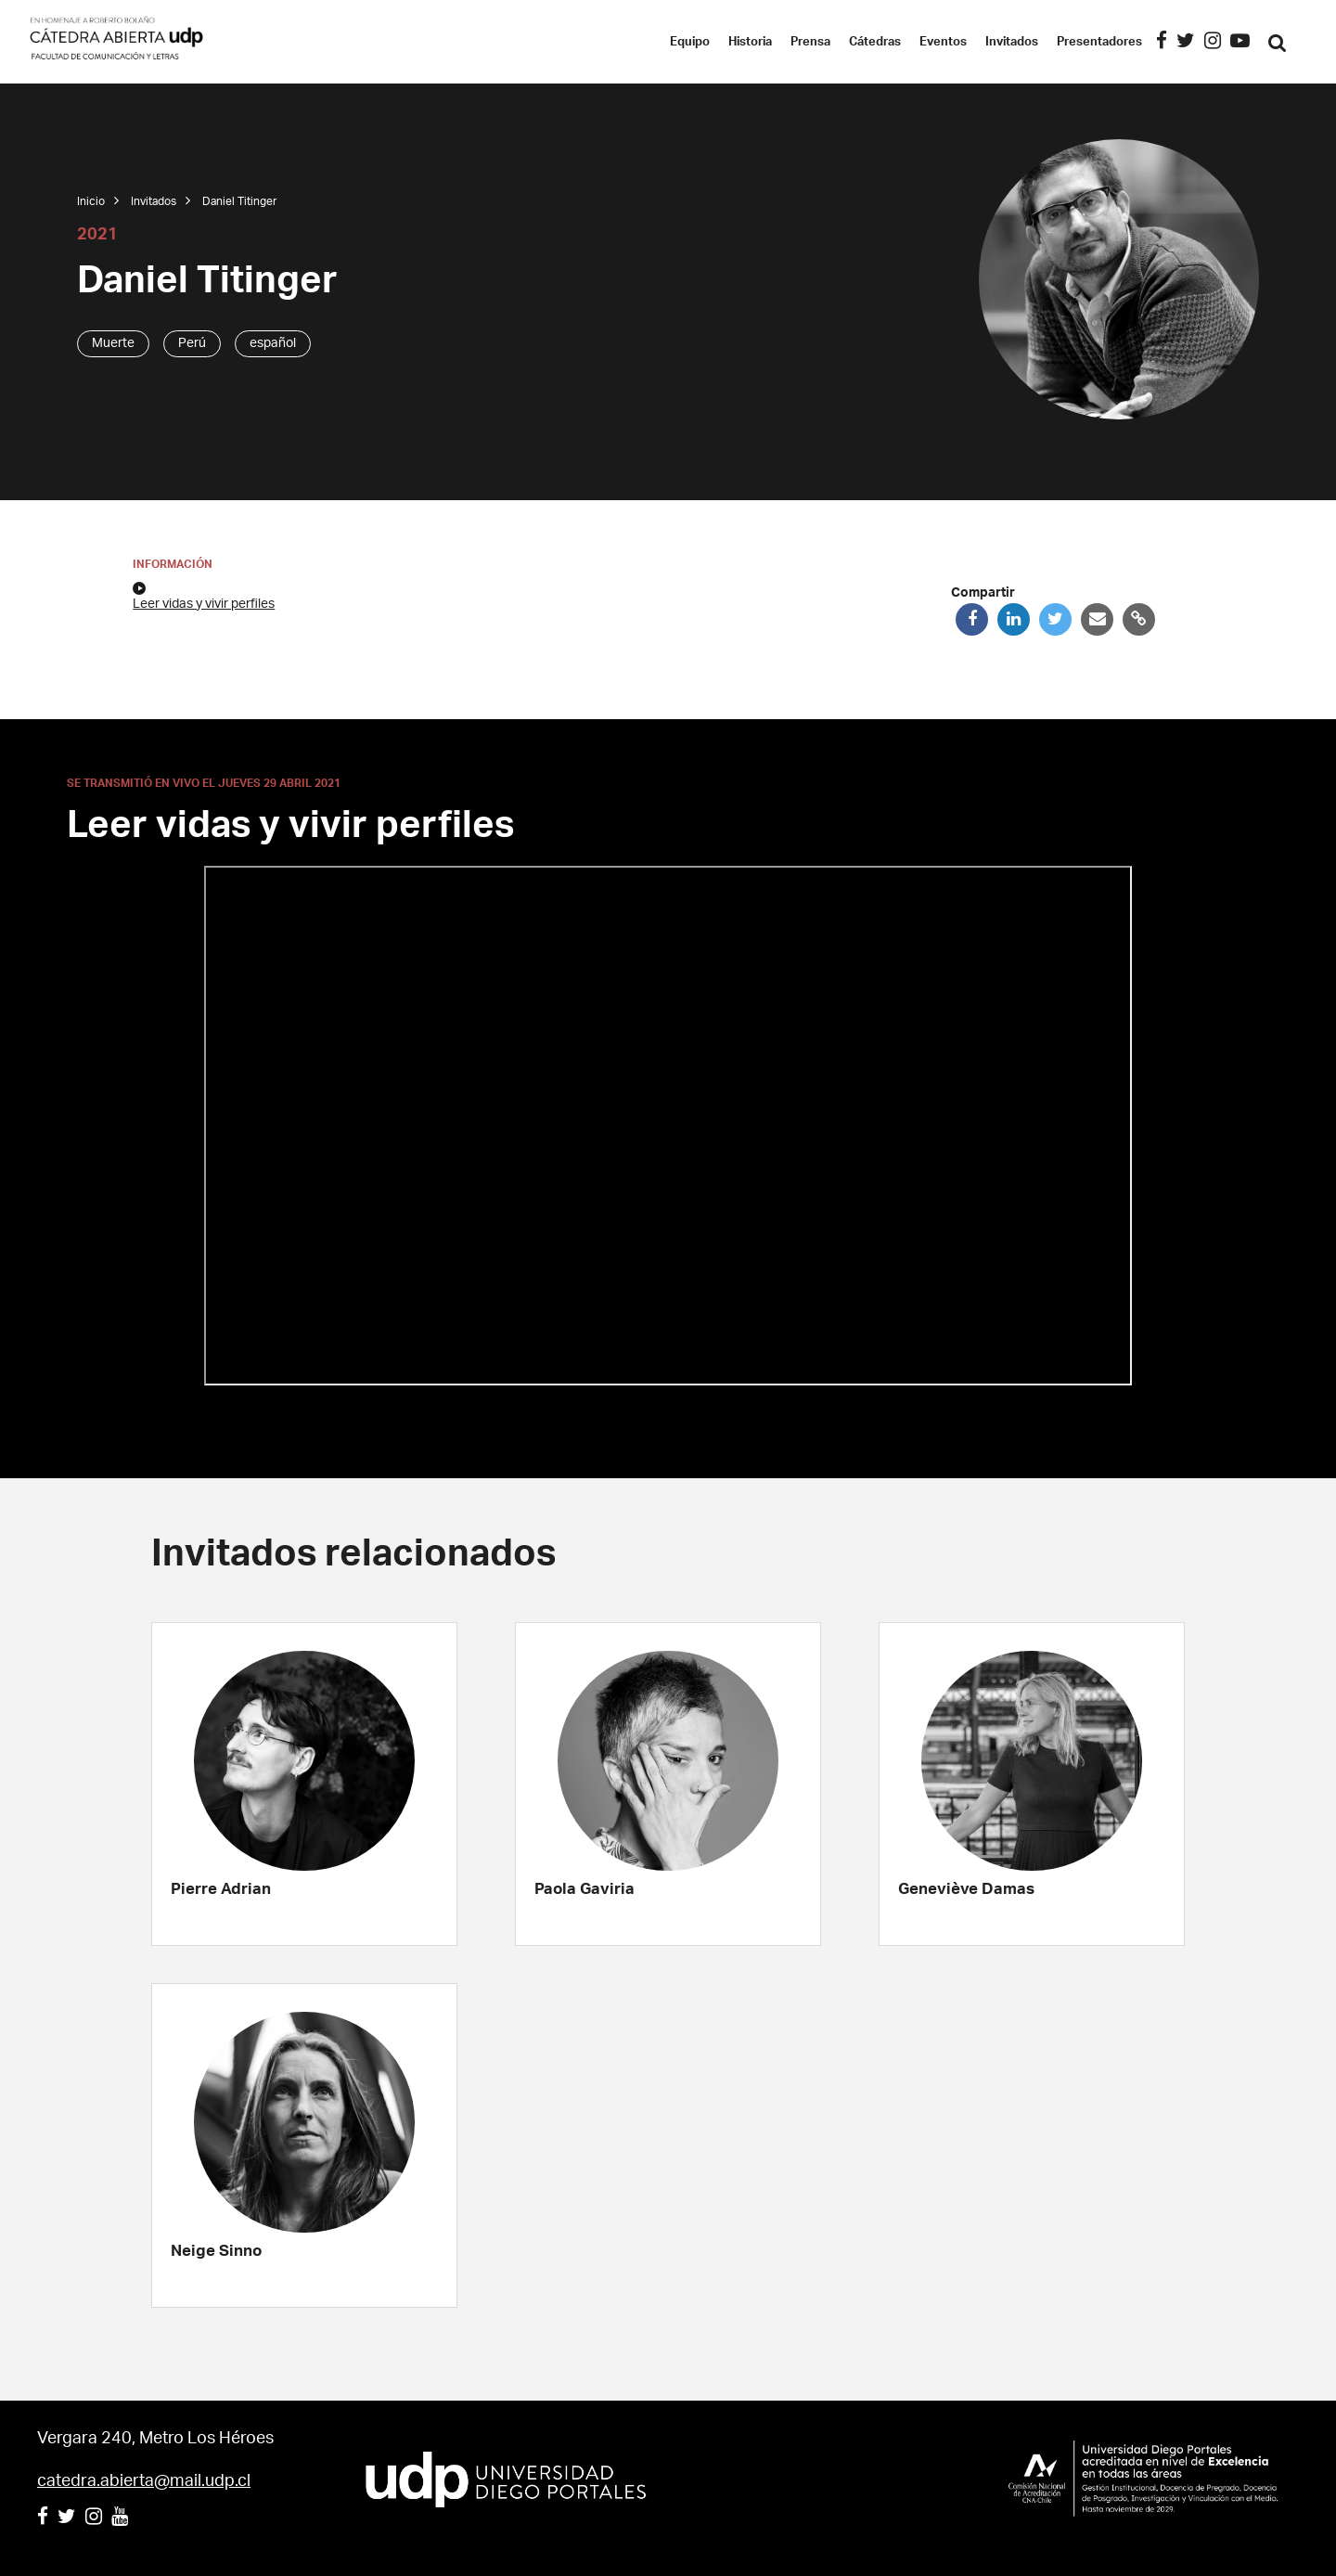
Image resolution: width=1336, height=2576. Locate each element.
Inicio (91, 201)
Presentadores (1121, 42)
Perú (192, 343)
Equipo (712, 42)
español (273, 343)
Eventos (965, 42)
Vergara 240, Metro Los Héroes (155, 2438)
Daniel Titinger (239, 201)
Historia (772, 42)
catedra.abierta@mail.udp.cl (143, 2481)
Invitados (1034, 42)
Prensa (833, 42)
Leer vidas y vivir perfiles (204, 596)
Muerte (113, 343)
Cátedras (897, 42)
